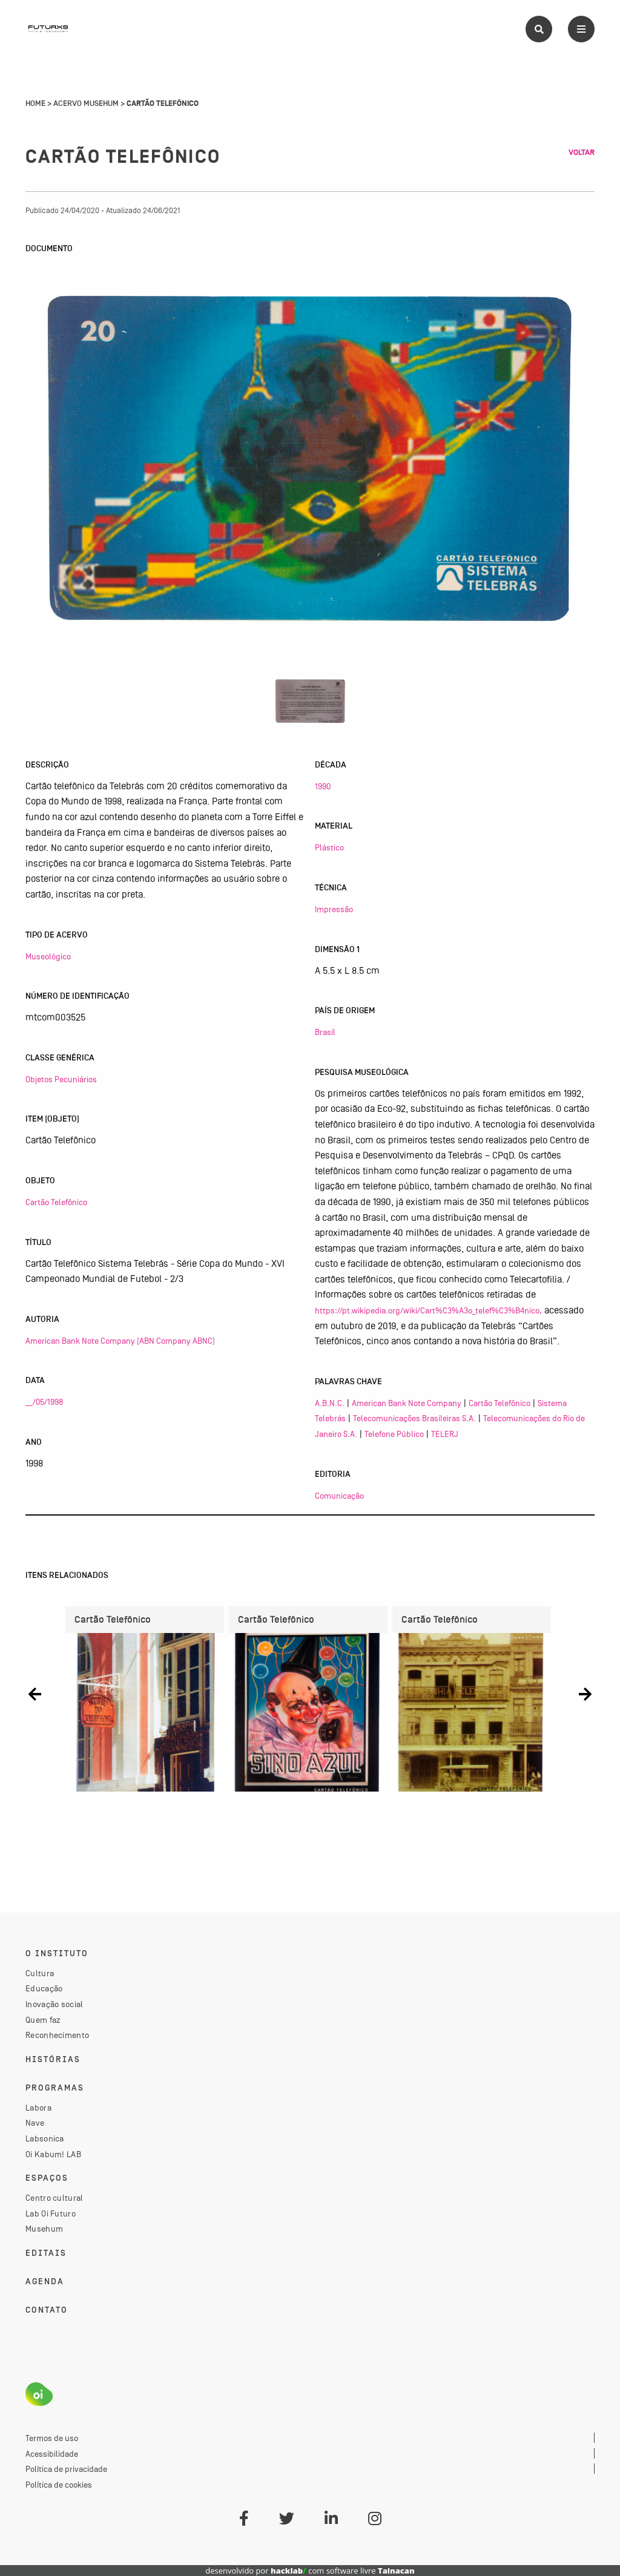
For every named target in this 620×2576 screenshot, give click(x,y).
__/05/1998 (44, 1402)
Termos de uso (51, 2438)
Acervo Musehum (86, 103)
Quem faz (43, 2020)
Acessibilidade (51, 2454)
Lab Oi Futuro (50, 2213)
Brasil (325, 1032)
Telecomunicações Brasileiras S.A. (414, 1418)
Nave (34, 2123)
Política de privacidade (66, 2469)
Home (35, 103)
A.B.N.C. (330, 1403)
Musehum (44, 2228)
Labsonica (44, 2138)
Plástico (329, 847)
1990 (323, 786)
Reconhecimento (57, 2035)
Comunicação (339, 1495)
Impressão (334, 909)
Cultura (39, 1973)
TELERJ (444, 1434)
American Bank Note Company (406, 1403)
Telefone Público (394, 1434)
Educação (43, 1988)
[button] (34, 1694)
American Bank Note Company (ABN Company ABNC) (120, 1341)
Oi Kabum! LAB (53, 2154)
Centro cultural (54, 2198)
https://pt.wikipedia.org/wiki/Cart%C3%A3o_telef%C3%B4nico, (428, 1310)
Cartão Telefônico (56, 1202)
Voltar (582, 152)
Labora (38, 2107)
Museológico (48, 956)
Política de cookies (58, 2484)
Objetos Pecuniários (61, 1079)
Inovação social (54, 2004)
